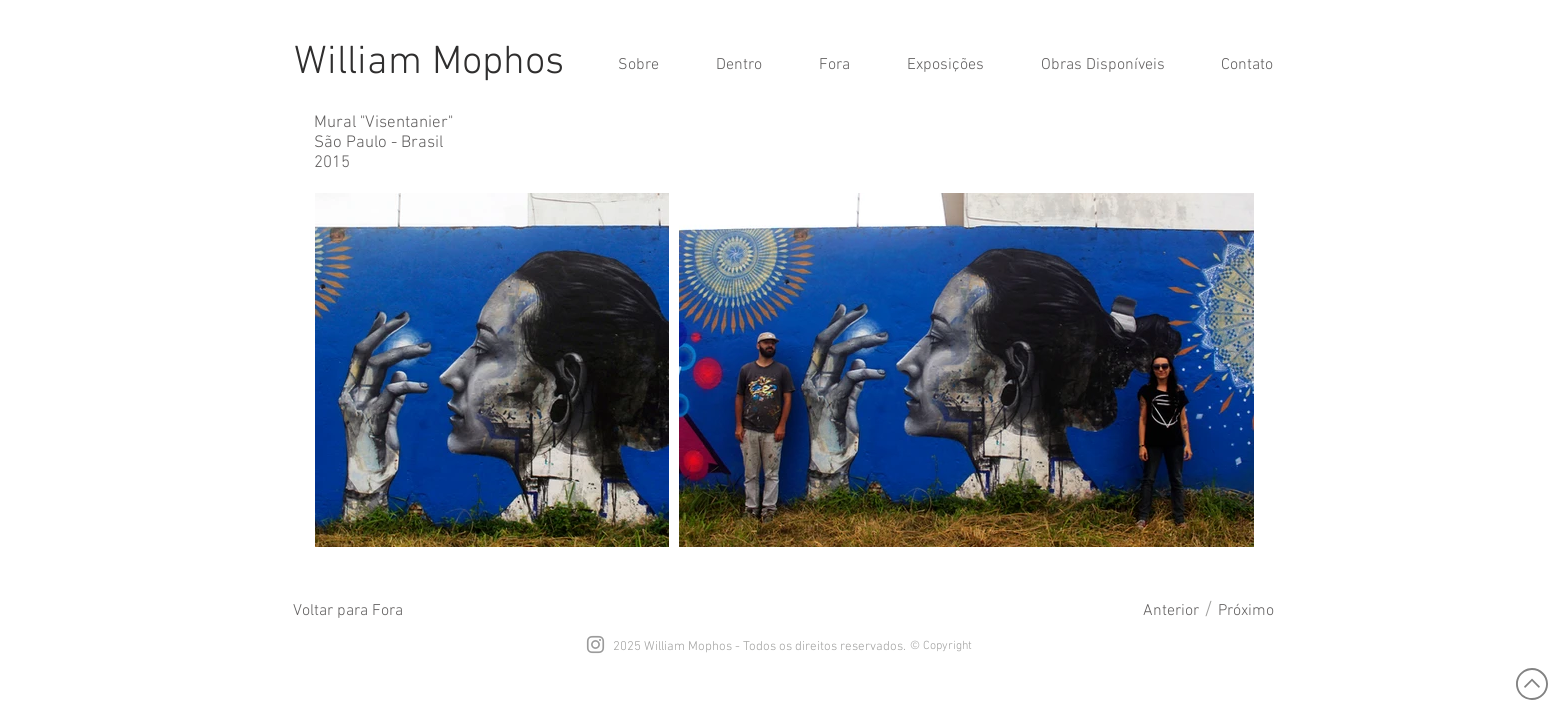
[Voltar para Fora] (348, 611)
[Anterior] (1171, 611)
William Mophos (429, 63)
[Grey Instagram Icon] (595, 644)
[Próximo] (1246, 611)
